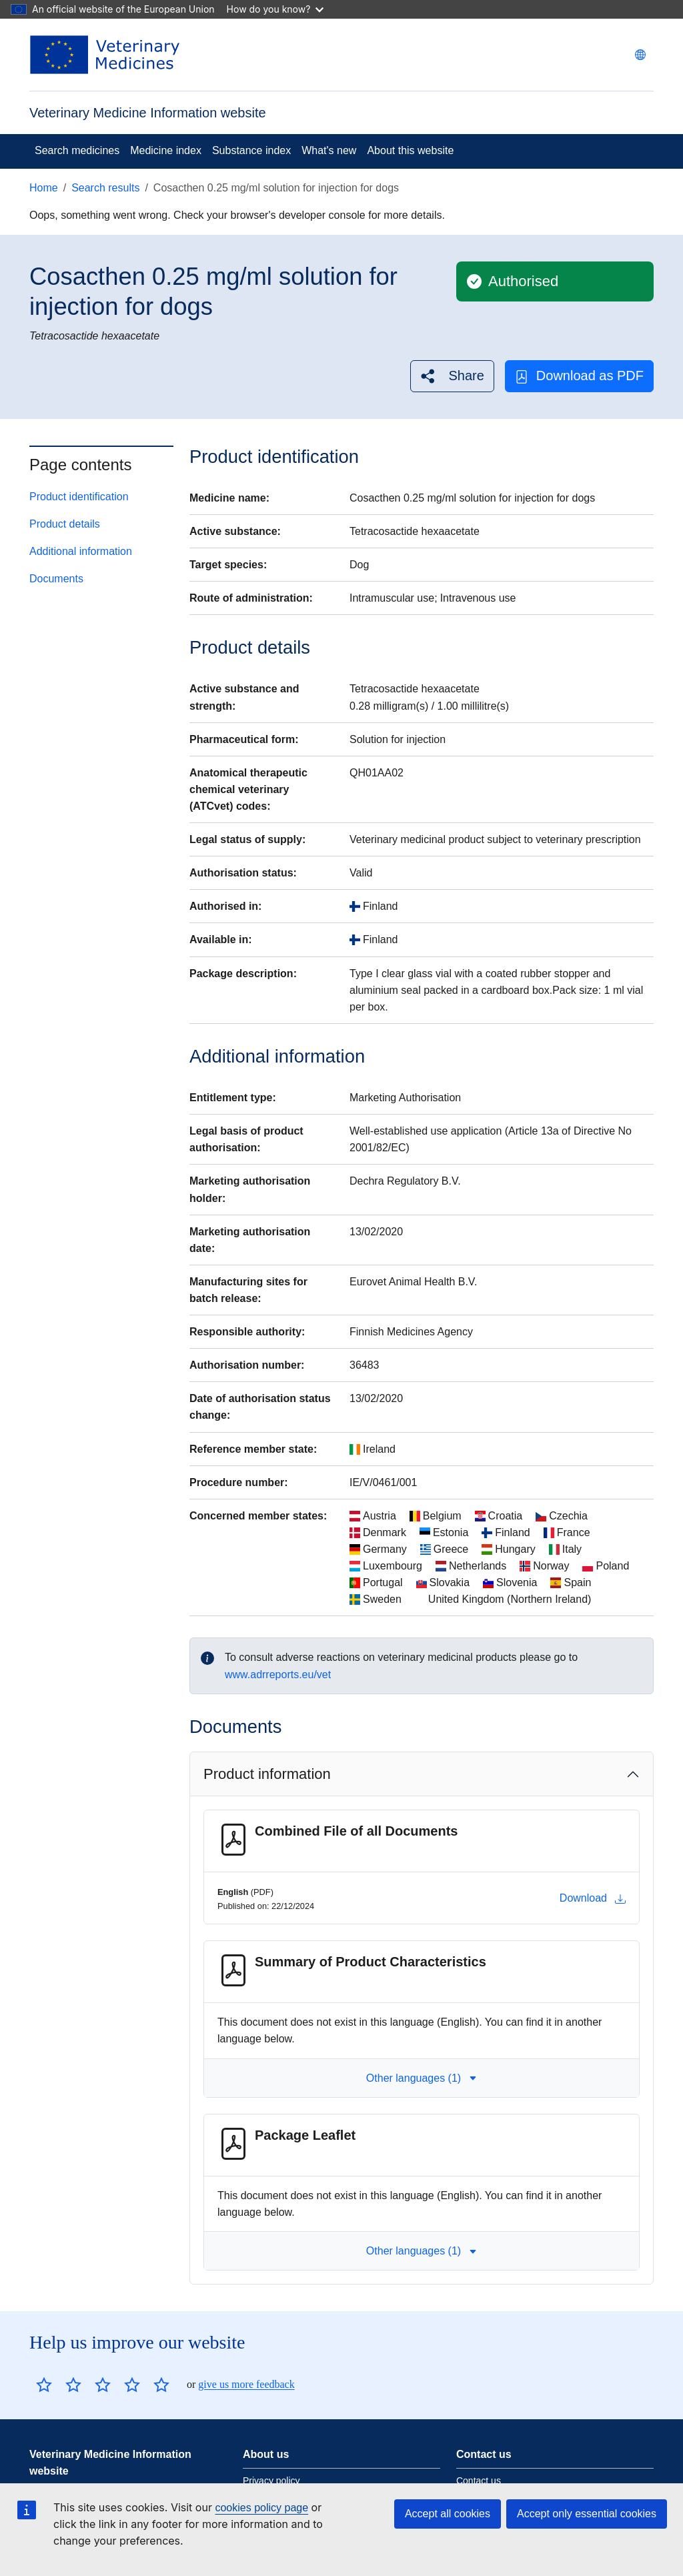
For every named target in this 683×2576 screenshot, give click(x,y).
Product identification (79, 496)
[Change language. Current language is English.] (640, 54)
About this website (410, 150)
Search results (105, 187)
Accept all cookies (447, 2513)
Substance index (251, 150)
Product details (64, 524)
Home (43, 187)
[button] (452, 376)
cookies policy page (261, 2507)
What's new (328, 150)
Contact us (478, 2480)
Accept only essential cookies (586, 2513)
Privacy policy (271, 2480)
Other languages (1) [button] (421, 2078)
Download (593, 1898)
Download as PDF (579, 376)
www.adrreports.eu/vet (278, 1674)
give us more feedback (246, 2384)
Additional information (80, 551)
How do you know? (275, 9)
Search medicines (77, 150)
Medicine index (165, 150)
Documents (56, 578)
